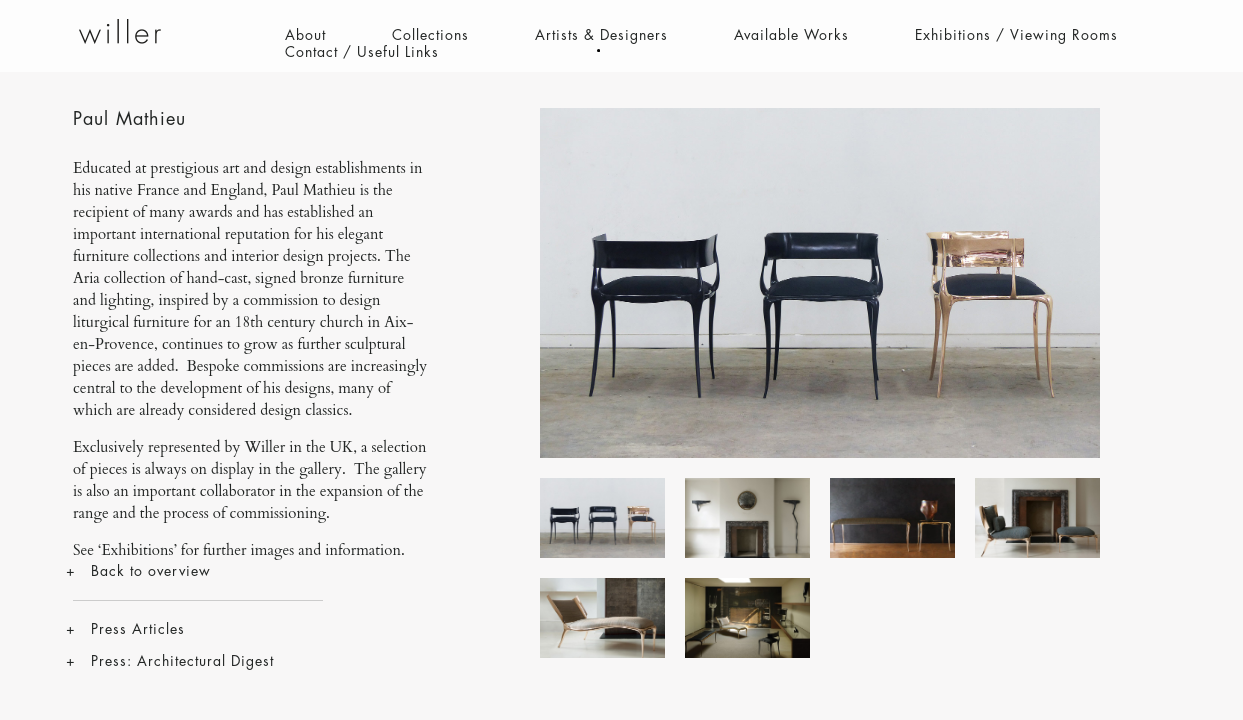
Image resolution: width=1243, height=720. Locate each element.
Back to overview (151, 571)
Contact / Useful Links (362, 52)
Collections (430, 35)
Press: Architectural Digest (182, 661)
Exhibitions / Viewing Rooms (1016, 35)
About (305, 35)
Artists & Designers (601, 35)
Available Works (791, 35)
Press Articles (138, 629)
